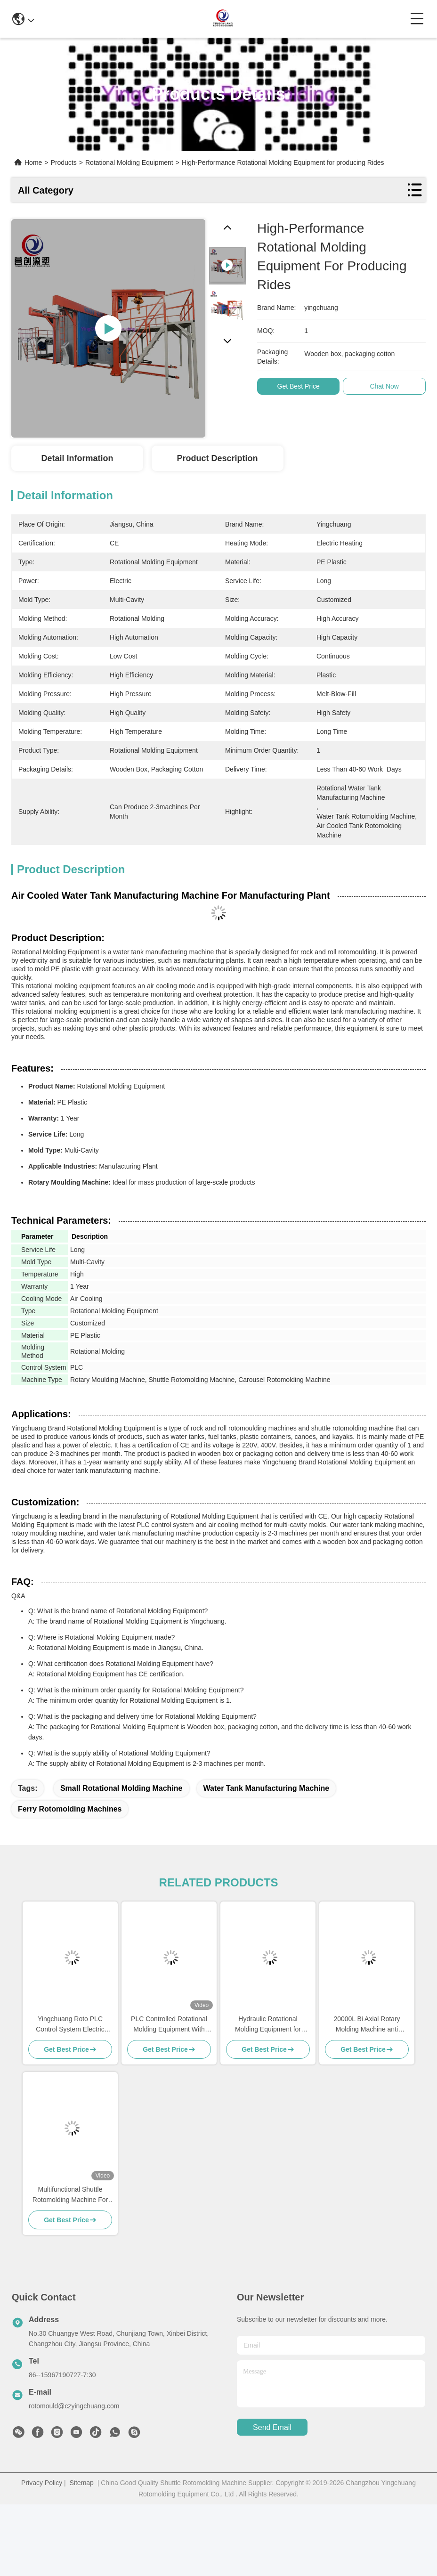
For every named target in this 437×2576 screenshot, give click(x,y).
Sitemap (82, 2483)
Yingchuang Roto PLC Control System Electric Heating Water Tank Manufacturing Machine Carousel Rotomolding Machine (70, 2024)
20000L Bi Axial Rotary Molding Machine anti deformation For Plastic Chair (367, 2024)
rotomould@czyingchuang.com (74, 2406)
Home (33, 162)
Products (64, 162)
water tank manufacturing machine (266, 1788)
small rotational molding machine (121, 1788)
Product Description (217, 458)
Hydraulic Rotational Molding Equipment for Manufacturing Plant (268, 2024)
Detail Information (77, 458)
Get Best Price (302, 386)
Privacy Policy (41, 2483)
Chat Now (387, 386)
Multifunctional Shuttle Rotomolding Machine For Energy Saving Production (70, 2195)
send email (272, 2427)
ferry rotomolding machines (69, 1809)
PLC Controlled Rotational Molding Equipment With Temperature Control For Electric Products (169, 2024)
